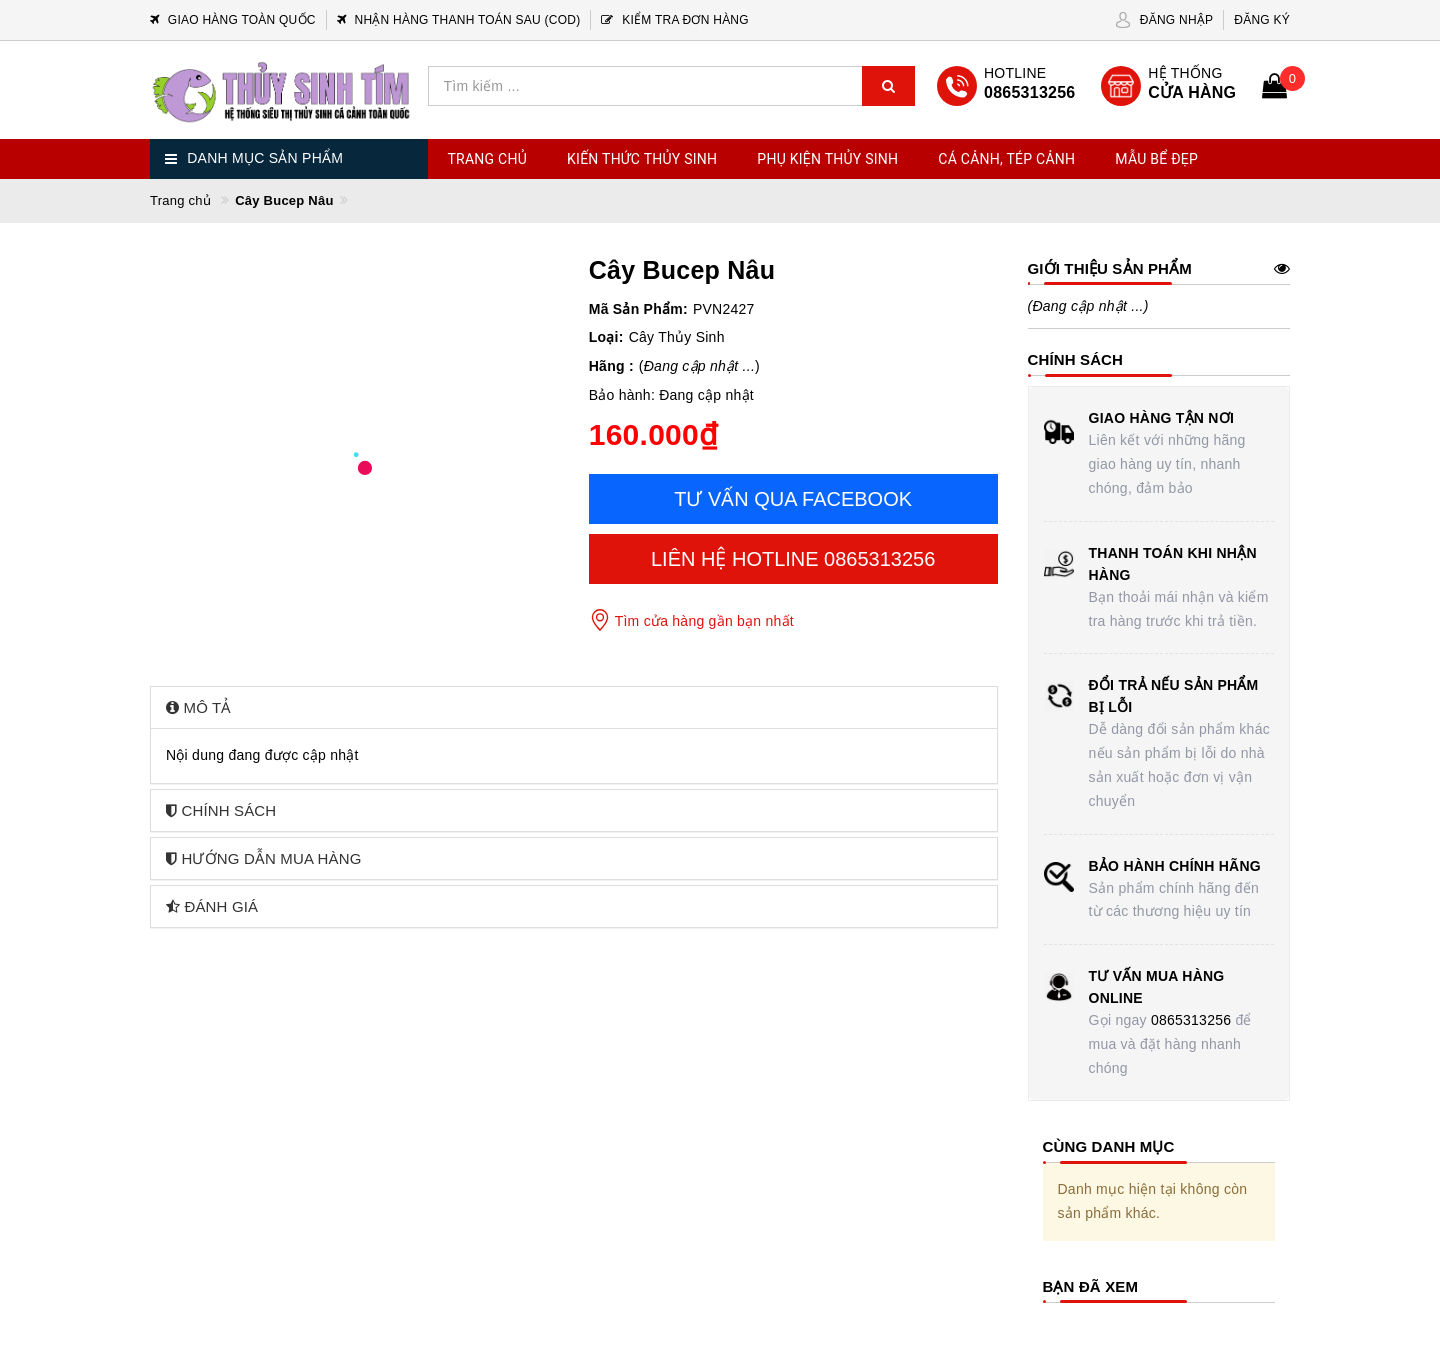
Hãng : (611, 366)
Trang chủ (488, 159)
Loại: (606, 337)
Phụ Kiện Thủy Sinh (827, 159)
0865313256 (1191, 1020)
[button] (574, 707)
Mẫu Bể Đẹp (1156, 159)
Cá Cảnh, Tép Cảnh (1006, 159)
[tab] (574, 707)
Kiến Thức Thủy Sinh (642, 159)
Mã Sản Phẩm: (638, 309)
